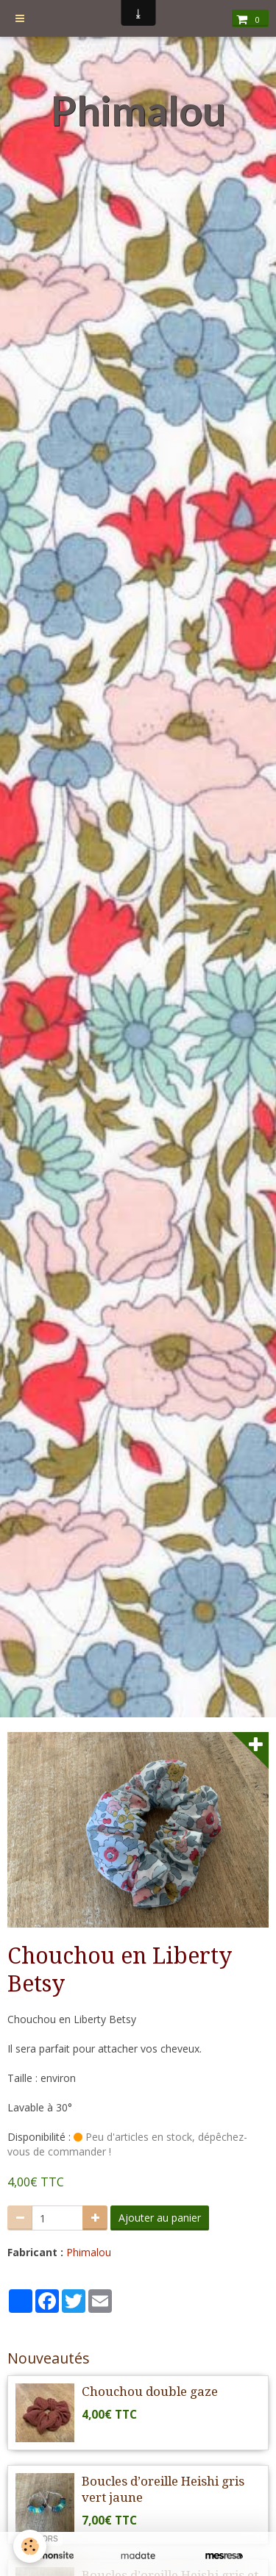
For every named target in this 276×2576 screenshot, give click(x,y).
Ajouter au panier (159, 2218)
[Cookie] (29, 2546)
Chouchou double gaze (150, 2391)
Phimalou (88, 2252)
